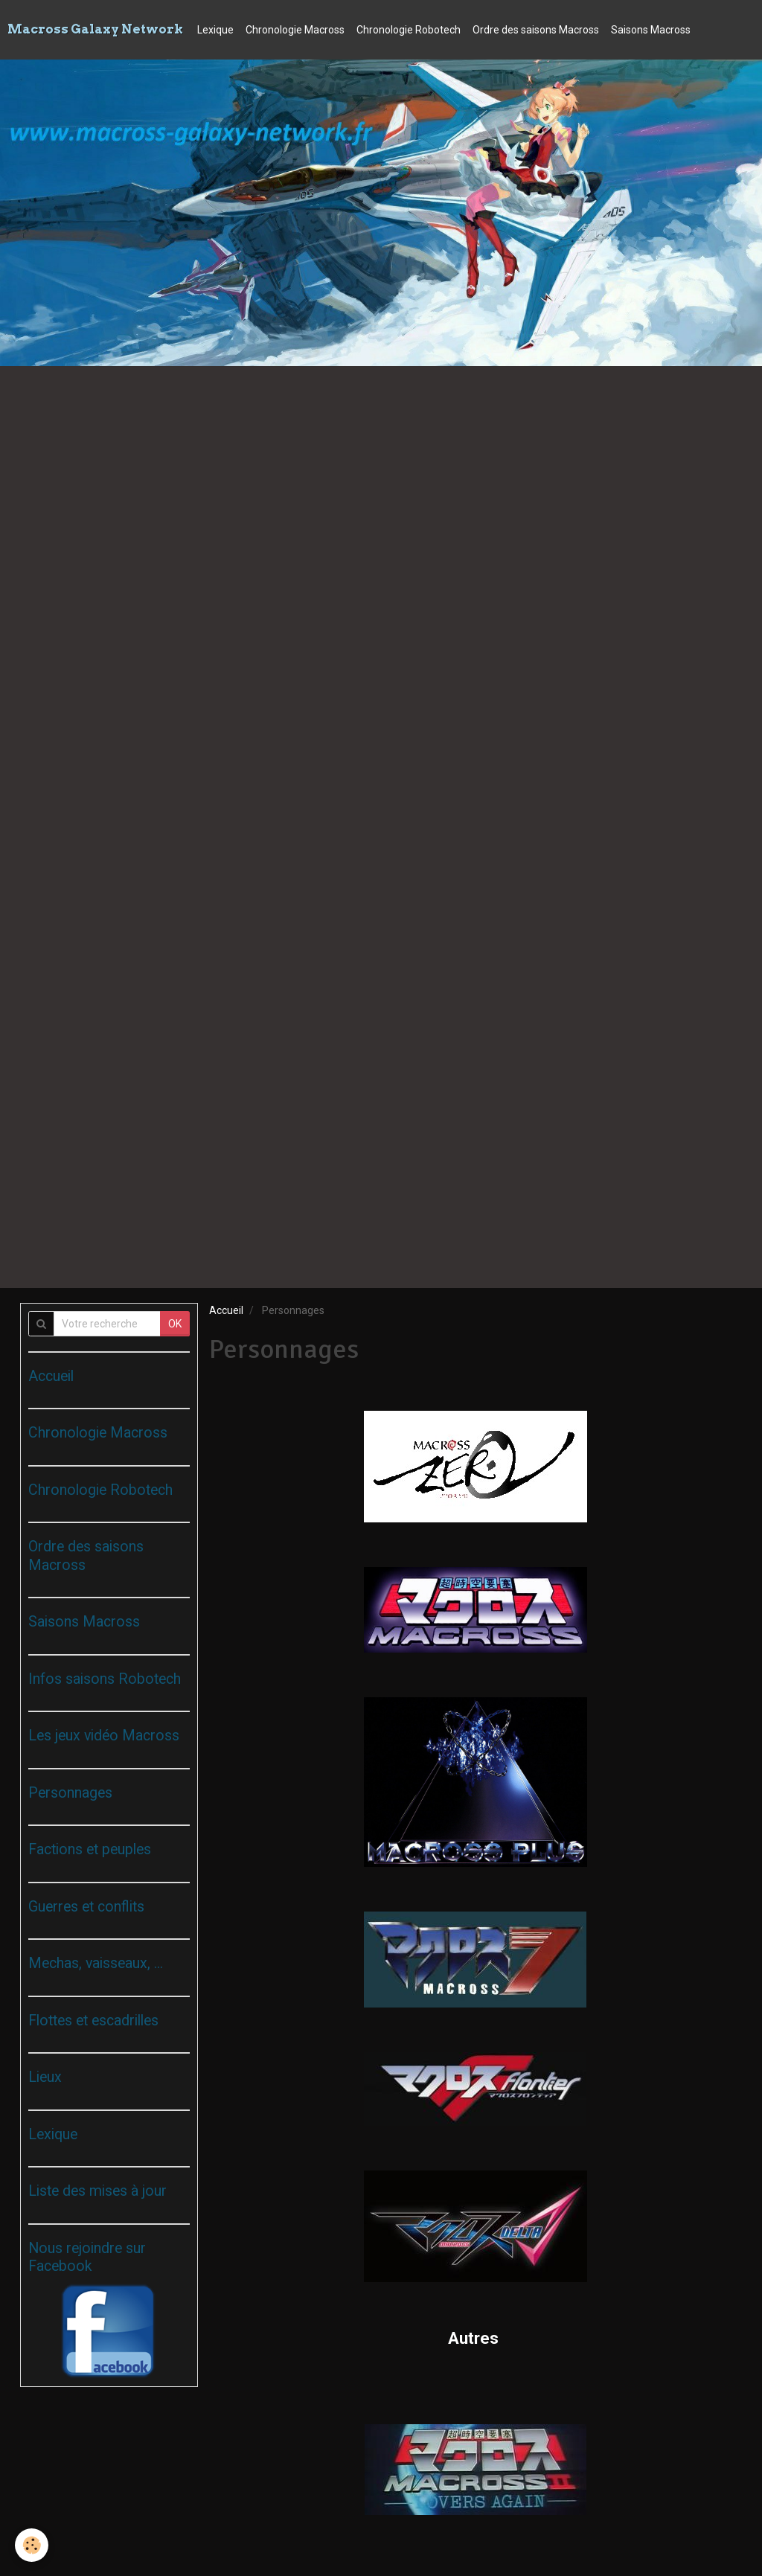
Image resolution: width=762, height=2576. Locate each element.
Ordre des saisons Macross (536, 30)
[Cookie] (31, 2545)
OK (175, 1324)
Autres (475, 2338)
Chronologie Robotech (408, 30)
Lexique (215, 30)
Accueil (226, 1310)
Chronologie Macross (295, 30)
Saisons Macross (651, 30)
